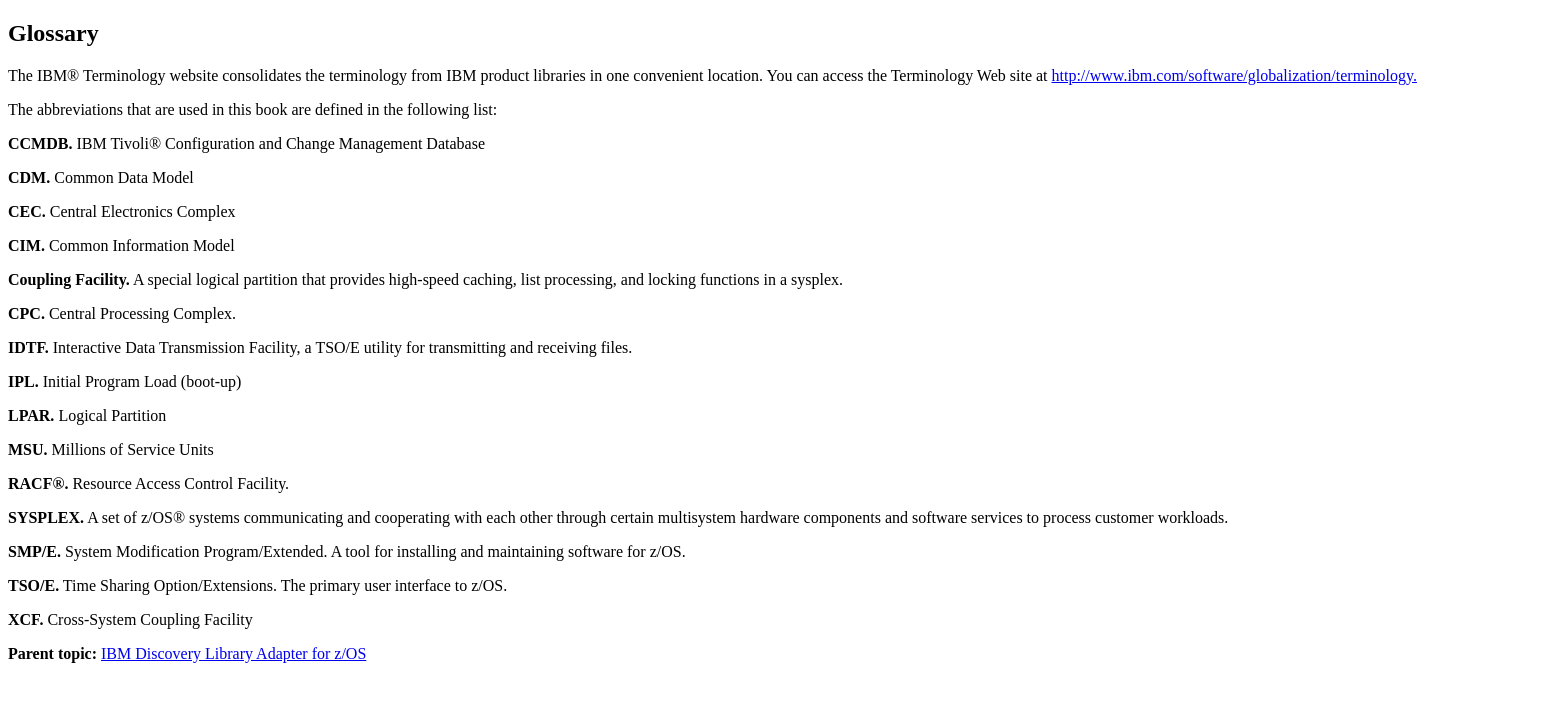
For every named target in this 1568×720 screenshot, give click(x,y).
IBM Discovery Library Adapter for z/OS (233, 653)
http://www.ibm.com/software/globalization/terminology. (1234, 75)
